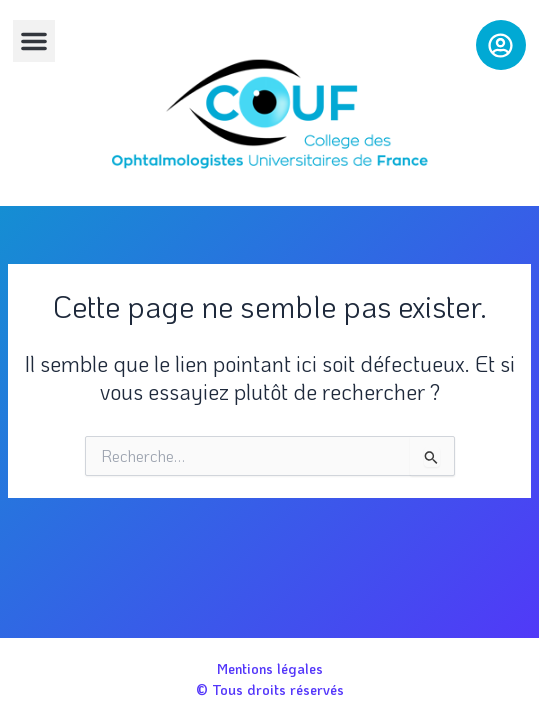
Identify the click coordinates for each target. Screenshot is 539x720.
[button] (34, 41)
